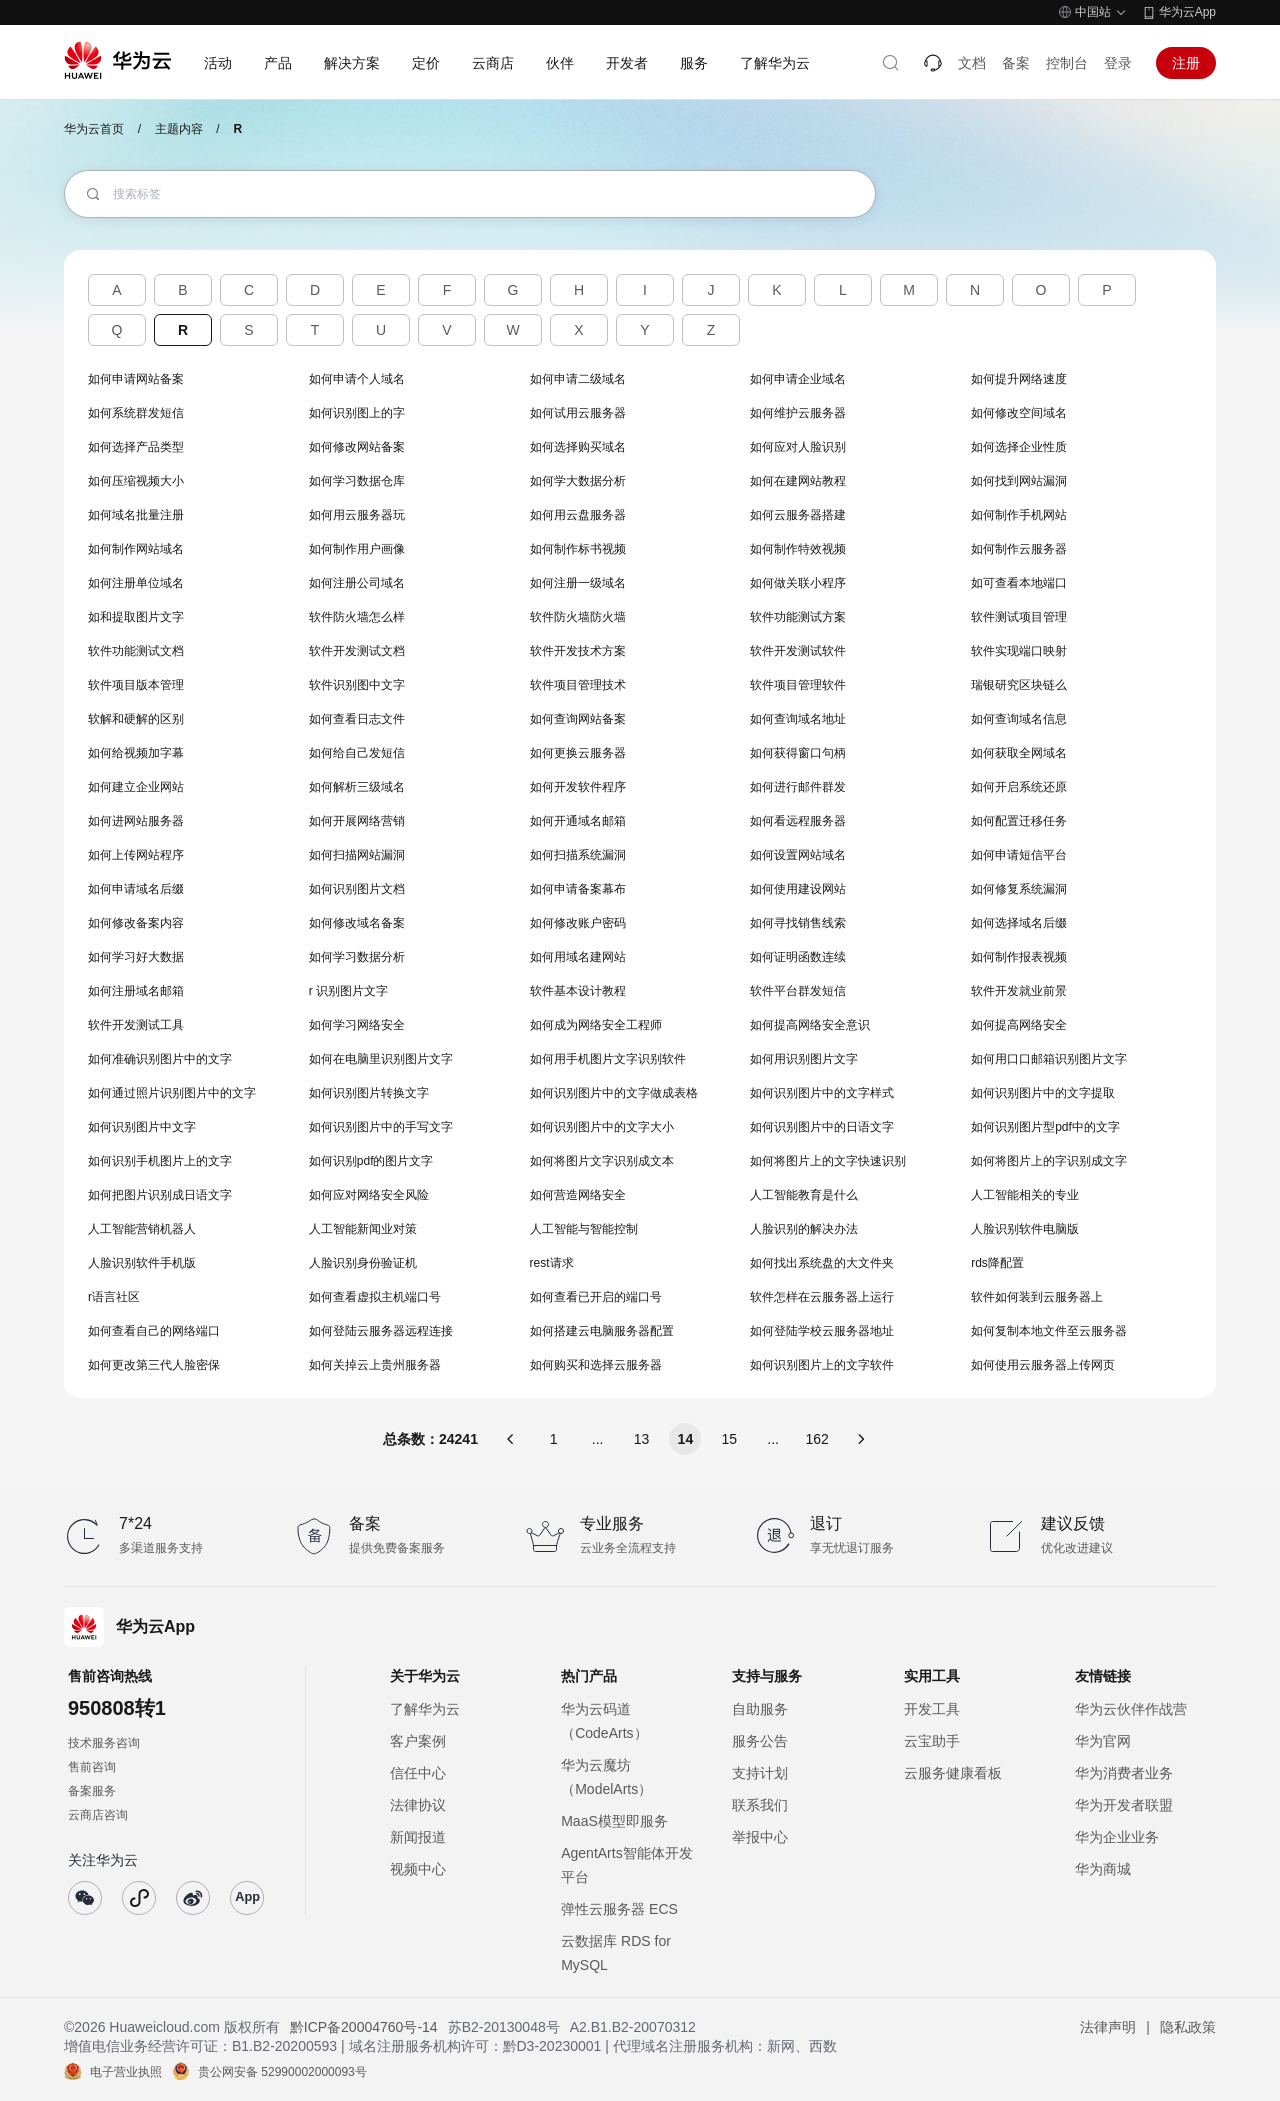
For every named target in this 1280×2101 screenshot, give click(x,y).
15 (730, 1439)
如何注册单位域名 (136, 583)
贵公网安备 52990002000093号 (282, 2072)
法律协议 (418, 1805)
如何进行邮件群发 (798, 787)
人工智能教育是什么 (804, 1195)
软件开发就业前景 (1019, 991)
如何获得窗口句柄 (798, 753)
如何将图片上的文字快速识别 (828, 1161)
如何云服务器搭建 (798, 515)
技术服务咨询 (104, 1743)
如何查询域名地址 (798, 719)
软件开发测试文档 (357, 651)
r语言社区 (114, 1297)
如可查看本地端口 (1019, 583)
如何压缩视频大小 (136, 481)
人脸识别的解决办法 (804, 1229)
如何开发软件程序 (578, 787)
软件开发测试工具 (136, 1025)
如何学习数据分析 (357, 957)
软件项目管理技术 (578, 685)
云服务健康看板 (953, 1773)
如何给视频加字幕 (136, 753)
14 (686, 1439)
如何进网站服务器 (136, 821)
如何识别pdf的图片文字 (371, 1161)
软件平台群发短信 (798, 991)
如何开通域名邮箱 (578, 821)
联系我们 (760, 1805)
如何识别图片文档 (357, 889)
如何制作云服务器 (1019, 549)
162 (816, 1439)
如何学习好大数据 (136, 957)
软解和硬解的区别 (136, 719)
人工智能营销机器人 (142, 1229)
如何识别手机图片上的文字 (160, 1161)
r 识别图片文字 (348, 991)
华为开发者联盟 (1124, 1805)
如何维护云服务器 (798, 413)
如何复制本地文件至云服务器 (1049, 1331)
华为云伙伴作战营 (1131, 1709)
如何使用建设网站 (798, 889)
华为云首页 (94, 129)
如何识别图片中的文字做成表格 (614, 1093)
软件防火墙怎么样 (357, 617)
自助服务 (760, 1709)
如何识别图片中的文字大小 (602, 1127)
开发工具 (932, 1709)
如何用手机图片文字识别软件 (608, 1059)
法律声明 (1108, 2027)
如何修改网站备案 (357, 447)
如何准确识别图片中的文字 (160, 1059)
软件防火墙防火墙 (578, 617)
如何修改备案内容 (136, 923)
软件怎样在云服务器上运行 (822, 1297)
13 (642, 1439)
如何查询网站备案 (578, 719)
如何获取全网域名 (1019, 753)
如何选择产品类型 (136, 447)
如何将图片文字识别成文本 (602, 1161)
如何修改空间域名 (1019, 413)
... (598, 1439)
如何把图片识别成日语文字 (160, 1195)
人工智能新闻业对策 (363, 1229)
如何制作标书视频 (578, 549)
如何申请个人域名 (357, 379)
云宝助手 (932, 1741)
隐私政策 (1188, 2027)
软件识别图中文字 (357, 685)
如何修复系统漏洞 (1019, 889)
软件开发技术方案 (578, 651)
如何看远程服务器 (798, 821)
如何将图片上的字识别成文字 (1049, 1161)
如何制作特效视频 (798, 549)
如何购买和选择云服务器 (596, 1365)
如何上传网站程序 (136, 855)
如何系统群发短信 (136, 413)
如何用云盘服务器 (578, 515)
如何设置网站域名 (798, 855)
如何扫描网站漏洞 (357, 855)
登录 (1118, 63)
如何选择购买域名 (578, 447)
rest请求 (552, 1263)
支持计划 (760, 1773)
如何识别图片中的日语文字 (822, 1127)
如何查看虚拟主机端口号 (375, 1297)
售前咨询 (92, 1767)
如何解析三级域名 (357, 787)
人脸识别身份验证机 (363, 1263)
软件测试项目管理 (1019, 617)
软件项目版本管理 (136, 685)
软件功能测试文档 (136, 651)
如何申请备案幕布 (578, 889)
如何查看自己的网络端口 (154, 1331)
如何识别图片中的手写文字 (381, 1127)
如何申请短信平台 (1019, 855)
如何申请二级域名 (578, 379)
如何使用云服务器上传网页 (1043, 1365)
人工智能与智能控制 (584, 1229)
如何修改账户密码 (578, 923)
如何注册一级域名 (578, 583)
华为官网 (1103, 1741)
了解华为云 (425, 1709)
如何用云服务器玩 (357, 515)
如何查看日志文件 (357, 719)
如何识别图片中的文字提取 (1043, 1093)
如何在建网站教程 (798, 481)
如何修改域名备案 (357, 923)
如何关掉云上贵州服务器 (375, 1365)
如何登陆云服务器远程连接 (381, 1331)
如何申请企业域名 (798, 379)
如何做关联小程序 (798, 583)
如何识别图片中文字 (142, 1127)
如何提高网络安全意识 (810, 1025)
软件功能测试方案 (798, 617)
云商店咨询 (98, 1815)
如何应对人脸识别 (798, 447)
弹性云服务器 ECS (619, 1909)
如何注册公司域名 (357, 583)
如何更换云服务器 (578, 753)
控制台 (1067, 63)
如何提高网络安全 (1019, 1025)
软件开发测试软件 (798, 651)
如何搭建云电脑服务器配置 (602, 1331)
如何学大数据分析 (578, 481)
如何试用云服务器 (578, 413)
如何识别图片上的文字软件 (822, 1365)
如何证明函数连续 (798, 957)
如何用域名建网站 (578, 957)
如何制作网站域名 (136, 549)
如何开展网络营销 (357, 821)
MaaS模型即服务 (614, 1821)
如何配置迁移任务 (1019, 821)
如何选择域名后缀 (1019, 923)
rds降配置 (997, 1263)
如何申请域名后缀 (136, 889)
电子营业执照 (126, 2072)
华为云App (1187, 12)
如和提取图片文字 (136, 617)
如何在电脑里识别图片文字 (381, 1059)
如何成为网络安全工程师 (596, 1025)
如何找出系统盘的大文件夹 (822, 1263)
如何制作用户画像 (357, 549)
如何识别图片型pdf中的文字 (1045, 1127)
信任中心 (418, 1773)
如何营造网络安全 (578, 1195)
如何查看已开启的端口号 (596, 1297)
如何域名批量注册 (136, 515)
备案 (1016, 63)
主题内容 (179, 129)
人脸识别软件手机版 (142, 1263)
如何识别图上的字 (357, 413)
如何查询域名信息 (1019, 719)
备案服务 (92, 1791)
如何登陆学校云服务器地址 (822, 1331)
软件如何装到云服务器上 (1037, 1297)
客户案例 (418, 1741)
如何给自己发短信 (357, 753)
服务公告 (760, 1741)
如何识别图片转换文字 (369, 1093)
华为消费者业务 (1124, 1773)
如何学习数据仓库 (357, 481)
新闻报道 (418, 1837)
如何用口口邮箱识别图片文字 (1049, 1059)
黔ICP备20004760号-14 (364, 2027)
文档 (972, 63)
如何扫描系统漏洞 (578, 855)
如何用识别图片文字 (804, 1059)
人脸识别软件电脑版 (1025, 1229)
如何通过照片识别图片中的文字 (172, 1093)
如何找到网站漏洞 (1019, 481)
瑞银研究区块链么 (1019, 685)
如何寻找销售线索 (798, 923)
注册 (1186, 63)
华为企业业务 (1117, 1837)
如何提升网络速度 (1019, 379)
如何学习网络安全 (357, 1025)
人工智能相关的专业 (1025, 1195)
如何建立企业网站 (136, 787)
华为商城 (1103, 1869)
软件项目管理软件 (798, 685)
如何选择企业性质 (1019, 447)
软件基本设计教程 (578, 991)
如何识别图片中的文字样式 (822, 1093)
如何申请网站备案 (136, 379)
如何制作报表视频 (1019, 957)
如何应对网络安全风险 (369, 1195)
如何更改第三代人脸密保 (154, 1365)
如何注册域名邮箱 (136, 991)
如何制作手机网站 (1019, 515)
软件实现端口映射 (1019, 651)
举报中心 (760, 1837)
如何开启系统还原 (1019, 787)
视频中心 (418, 1869)
